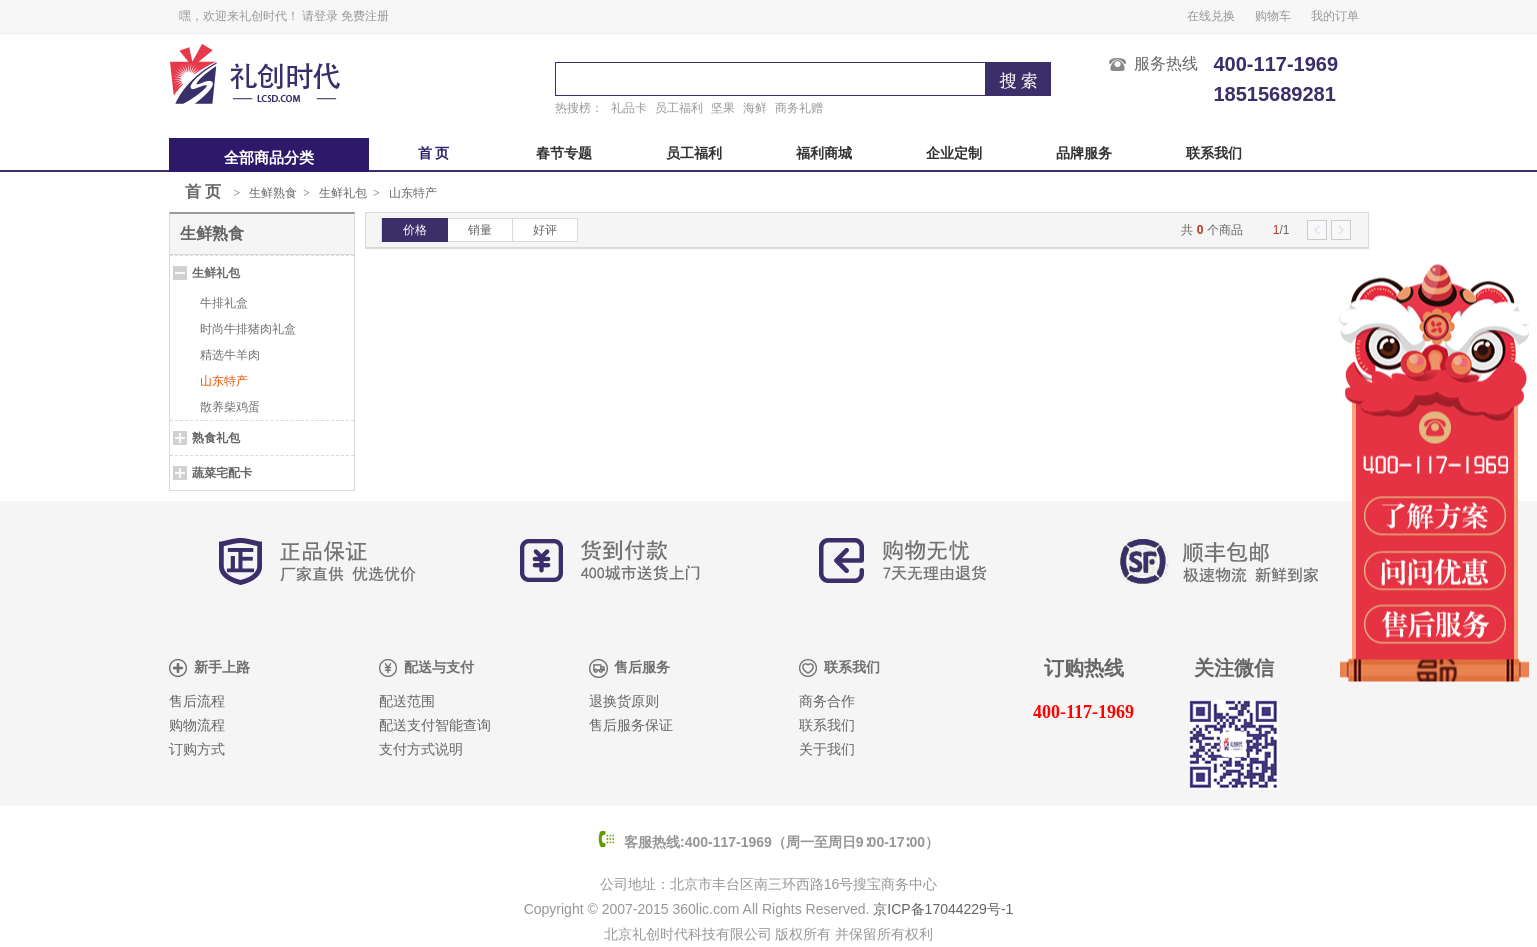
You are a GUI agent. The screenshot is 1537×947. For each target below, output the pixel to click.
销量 (480, 230)
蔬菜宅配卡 (222, 473)
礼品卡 (629, 108)
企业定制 (954, 153)
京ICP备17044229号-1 (943, 909)
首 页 (434, 153)
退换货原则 (624, 701)
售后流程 (197, 701)
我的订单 (1335, 16)
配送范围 (407, 701)
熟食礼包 (216, 438)
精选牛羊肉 (230, 355)
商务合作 (827, 701)
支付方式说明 (421, 749)
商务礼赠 (799, 108)
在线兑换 (1211, 16)
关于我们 (827, 749)
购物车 (1273, 16)
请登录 (320, 16)
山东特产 (413, 193)
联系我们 (1214, 153)
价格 (415, 230)
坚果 (723, 108)
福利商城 (824, 153)
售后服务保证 (631, 725)
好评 (545, 230)
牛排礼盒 (224, 303)
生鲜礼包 (343, 193)
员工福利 (679, 108)
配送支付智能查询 (435, 725)
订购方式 (197, 749)
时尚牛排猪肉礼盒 (248, 329)
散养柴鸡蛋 (230, 407)
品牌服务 (1084, 153)
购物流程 (197, 725)
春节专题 (564, 153)
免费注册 (365, 16)
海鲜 (755, 108)
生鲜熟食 (273, 193)
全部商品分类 (269, 158)
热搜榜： (579, 108)
